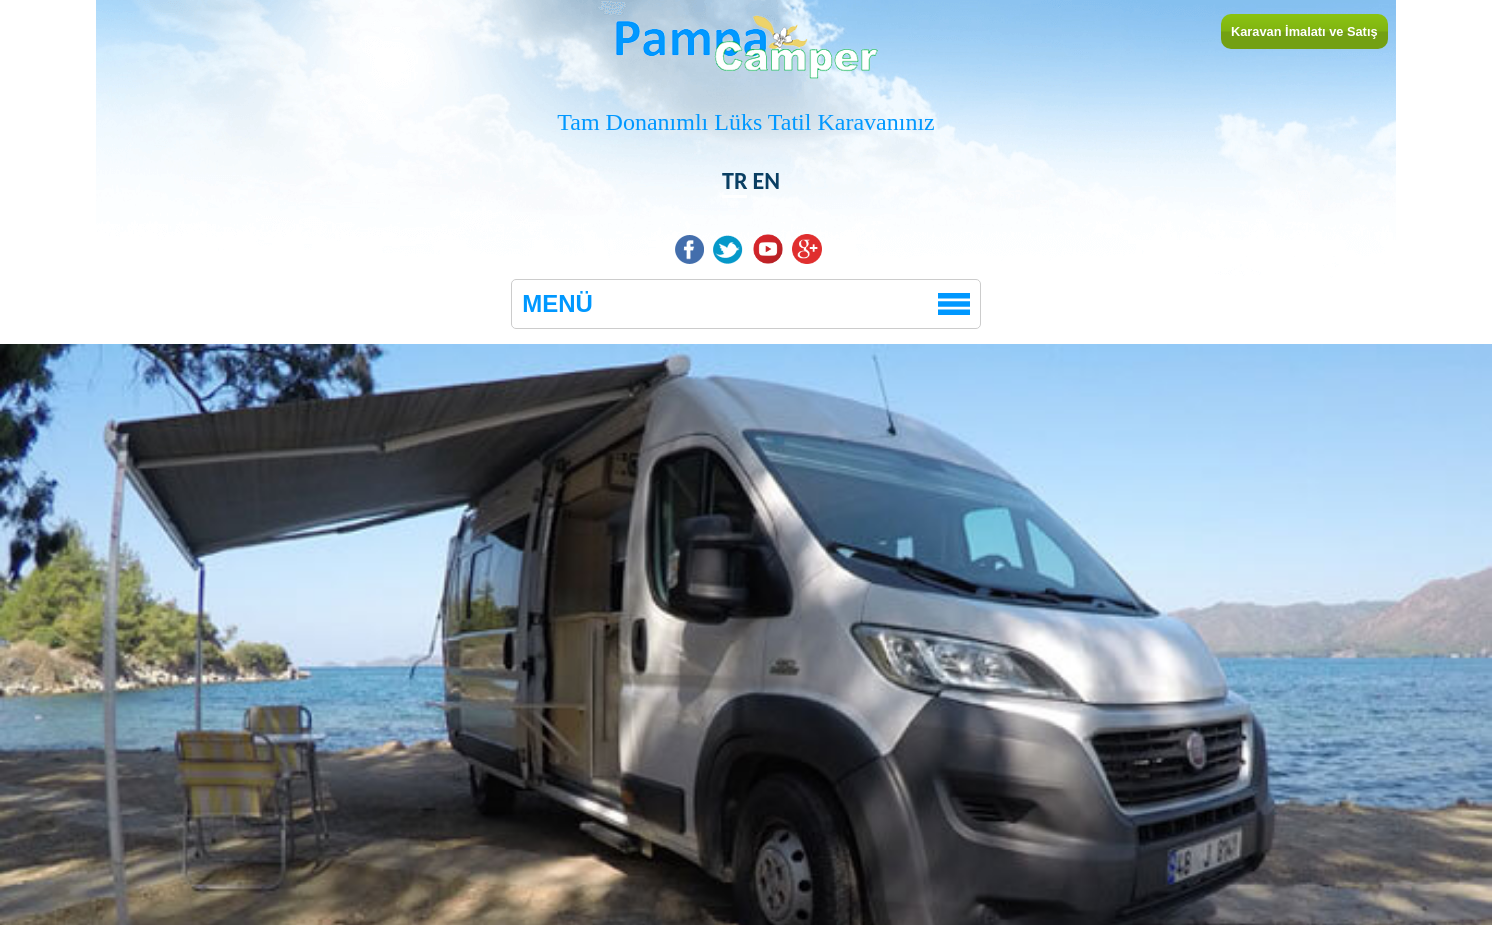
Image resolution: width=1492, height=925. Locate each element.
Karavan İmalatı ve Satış (1304, 31)
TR (734, 180)
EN (766, 180)
